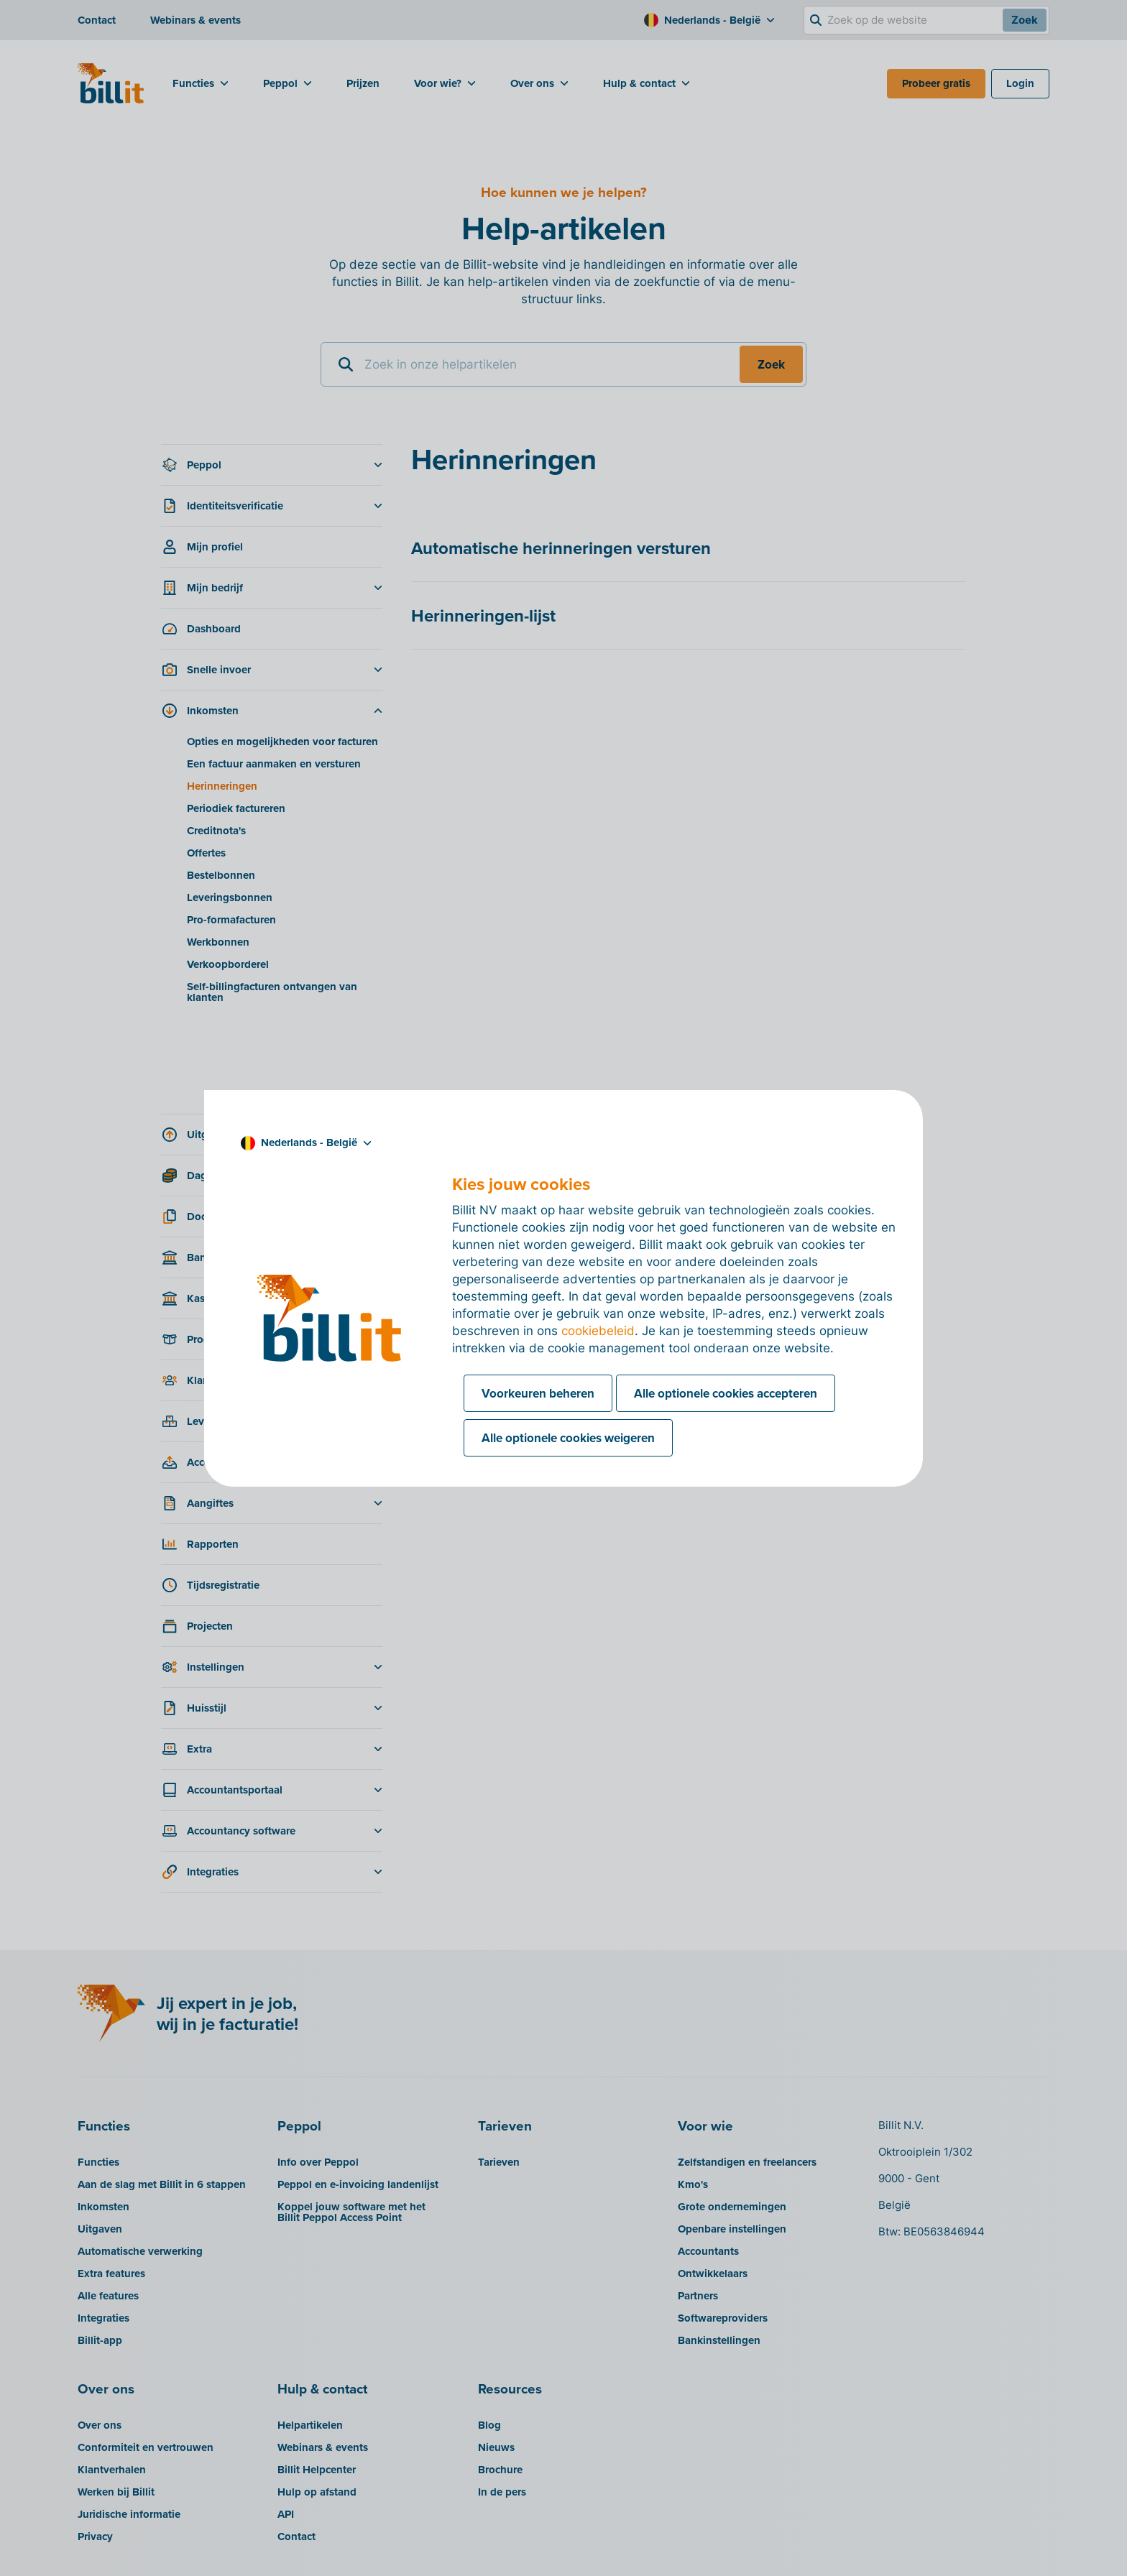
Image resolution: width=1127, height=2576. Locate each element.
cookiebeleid (598, 1331)
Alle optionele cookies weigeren (568, 1437)
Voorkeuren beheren (538, 1393)
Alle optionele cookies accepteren (725, 1393)
